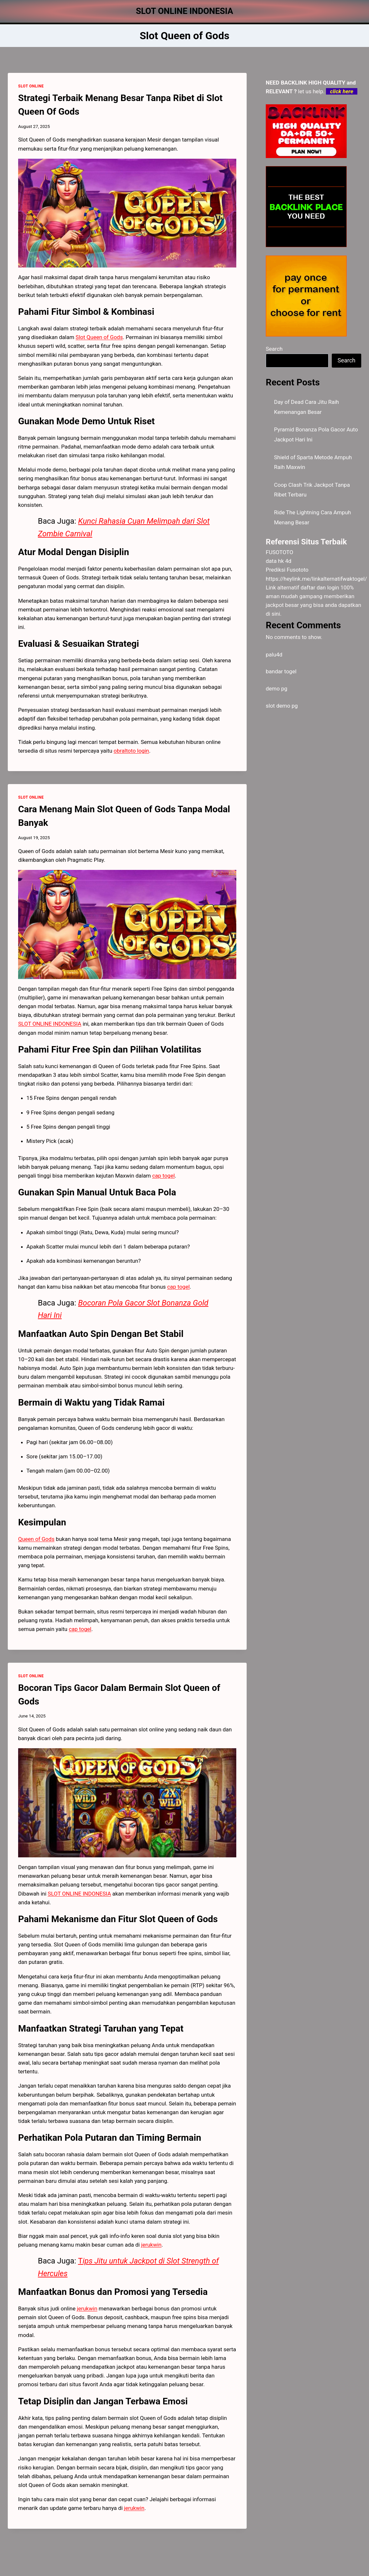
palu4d (274, 654)
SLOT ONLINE (31, 86)
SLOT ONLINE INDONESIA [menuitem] (49, 1023)
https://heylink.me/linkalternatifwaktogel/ (316, 579)
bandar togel (281, 671)
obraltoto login (131, 750)
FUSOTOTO (279, 552)
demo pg (276, 688)
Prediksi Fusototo (287, 569)
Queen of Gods (36, 1539)
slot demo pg (282, 705)
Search (274, 349)
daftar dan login (320, 587)
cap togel (80, 1629)
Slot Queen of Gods (99, 337)
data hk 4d (278, 561)
